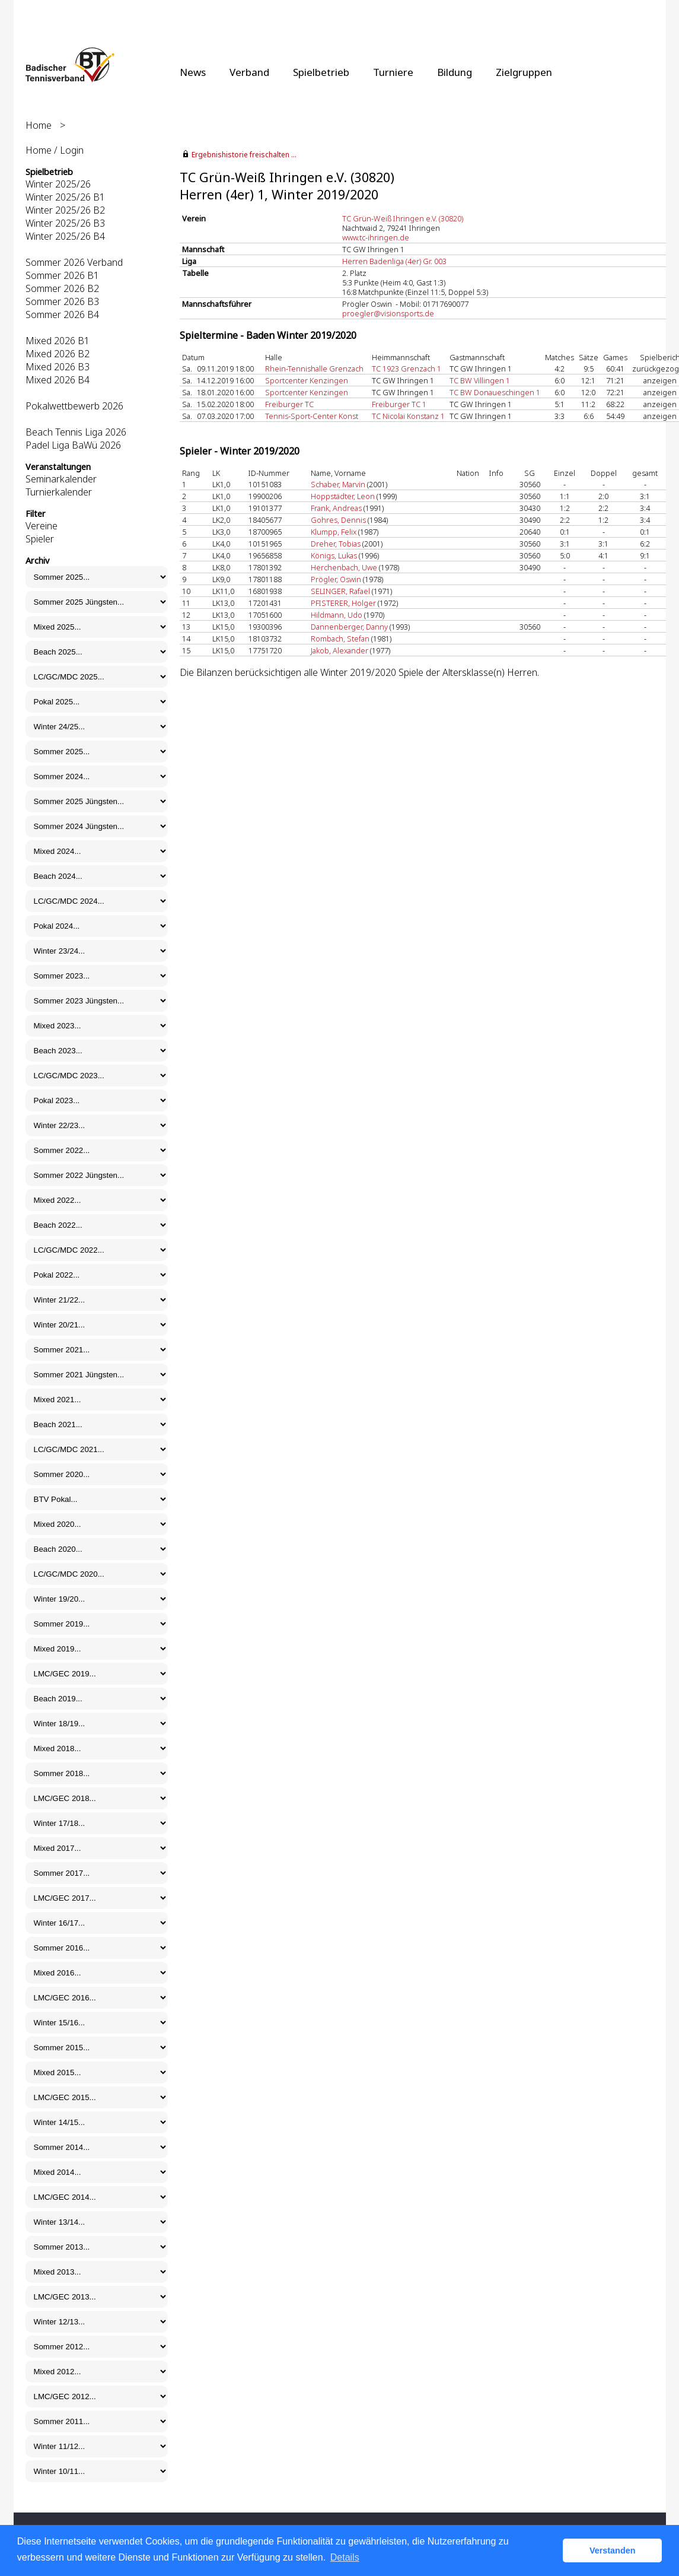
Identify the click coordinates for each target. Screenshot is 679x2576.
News (193, 72)
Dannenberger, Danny (349, 626)
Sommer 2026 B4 (62, 314)
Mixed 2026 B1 (57, 340)
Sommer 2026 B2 (62, 288)
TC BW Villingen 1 (480, 380)
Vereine (41, 525)
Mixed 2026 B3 (57, 366)
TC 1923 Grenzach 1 (406, 368)
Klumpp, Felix (333, 531)
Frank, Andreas (336, 508)
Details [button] (344, 2557)
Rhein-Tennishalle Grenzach (314, 368)
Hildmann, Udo (336, 614)
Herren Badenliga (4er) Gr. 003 (394, 261)
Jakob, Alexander (339, 650)
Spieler (39, 538)
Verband (249, 72)
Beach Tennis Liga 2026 (75, 432)
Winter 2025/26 (58, 183)
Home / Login (54, 150)
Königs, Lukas (334, 555)
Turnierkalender (58, 491)
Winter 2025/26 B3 (65, 223)
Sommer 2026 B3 (62, 301)
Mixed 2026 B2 (57, 353)
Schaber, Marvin (338, 484)
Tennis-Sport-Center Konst (311, 416)
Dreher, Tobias (336, 543)
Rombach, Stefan (340, 638)
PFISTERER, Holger (343, 603)
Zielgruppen (524, 72)
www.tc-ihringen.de (375, 237)
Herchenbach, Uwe (344, 567)
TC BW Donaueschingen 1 (495, 392)
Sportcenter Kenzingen (306, 380)
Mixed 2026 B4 (57, 379)
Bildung (454, 72)
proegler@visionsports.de (388, 313)
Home (38, 125)
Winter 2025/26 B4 (65, 236)
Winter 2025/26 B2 (65, 210)
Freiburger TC (289, 404)
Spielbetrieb (321, 72)
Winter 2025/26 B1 (65, 197)
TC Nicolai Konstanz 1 (408, 416)
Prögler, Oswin (336, 579)
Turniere (393, 72)
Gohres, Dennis (338, 519)
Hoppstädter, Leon (343, 496)
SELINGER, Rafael (340, 591)
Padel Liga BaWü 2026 (73, 445)
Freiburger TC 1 (399, 404)
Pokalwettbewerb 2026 (74, 405)
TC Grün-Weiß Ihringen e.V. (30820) (402, 218)
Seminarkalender (61, 478)
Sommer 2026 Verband (74, 262)
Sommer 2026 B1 (62, 275)
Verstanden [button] (612, 2550)
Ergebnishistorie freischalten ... (244, 155)
